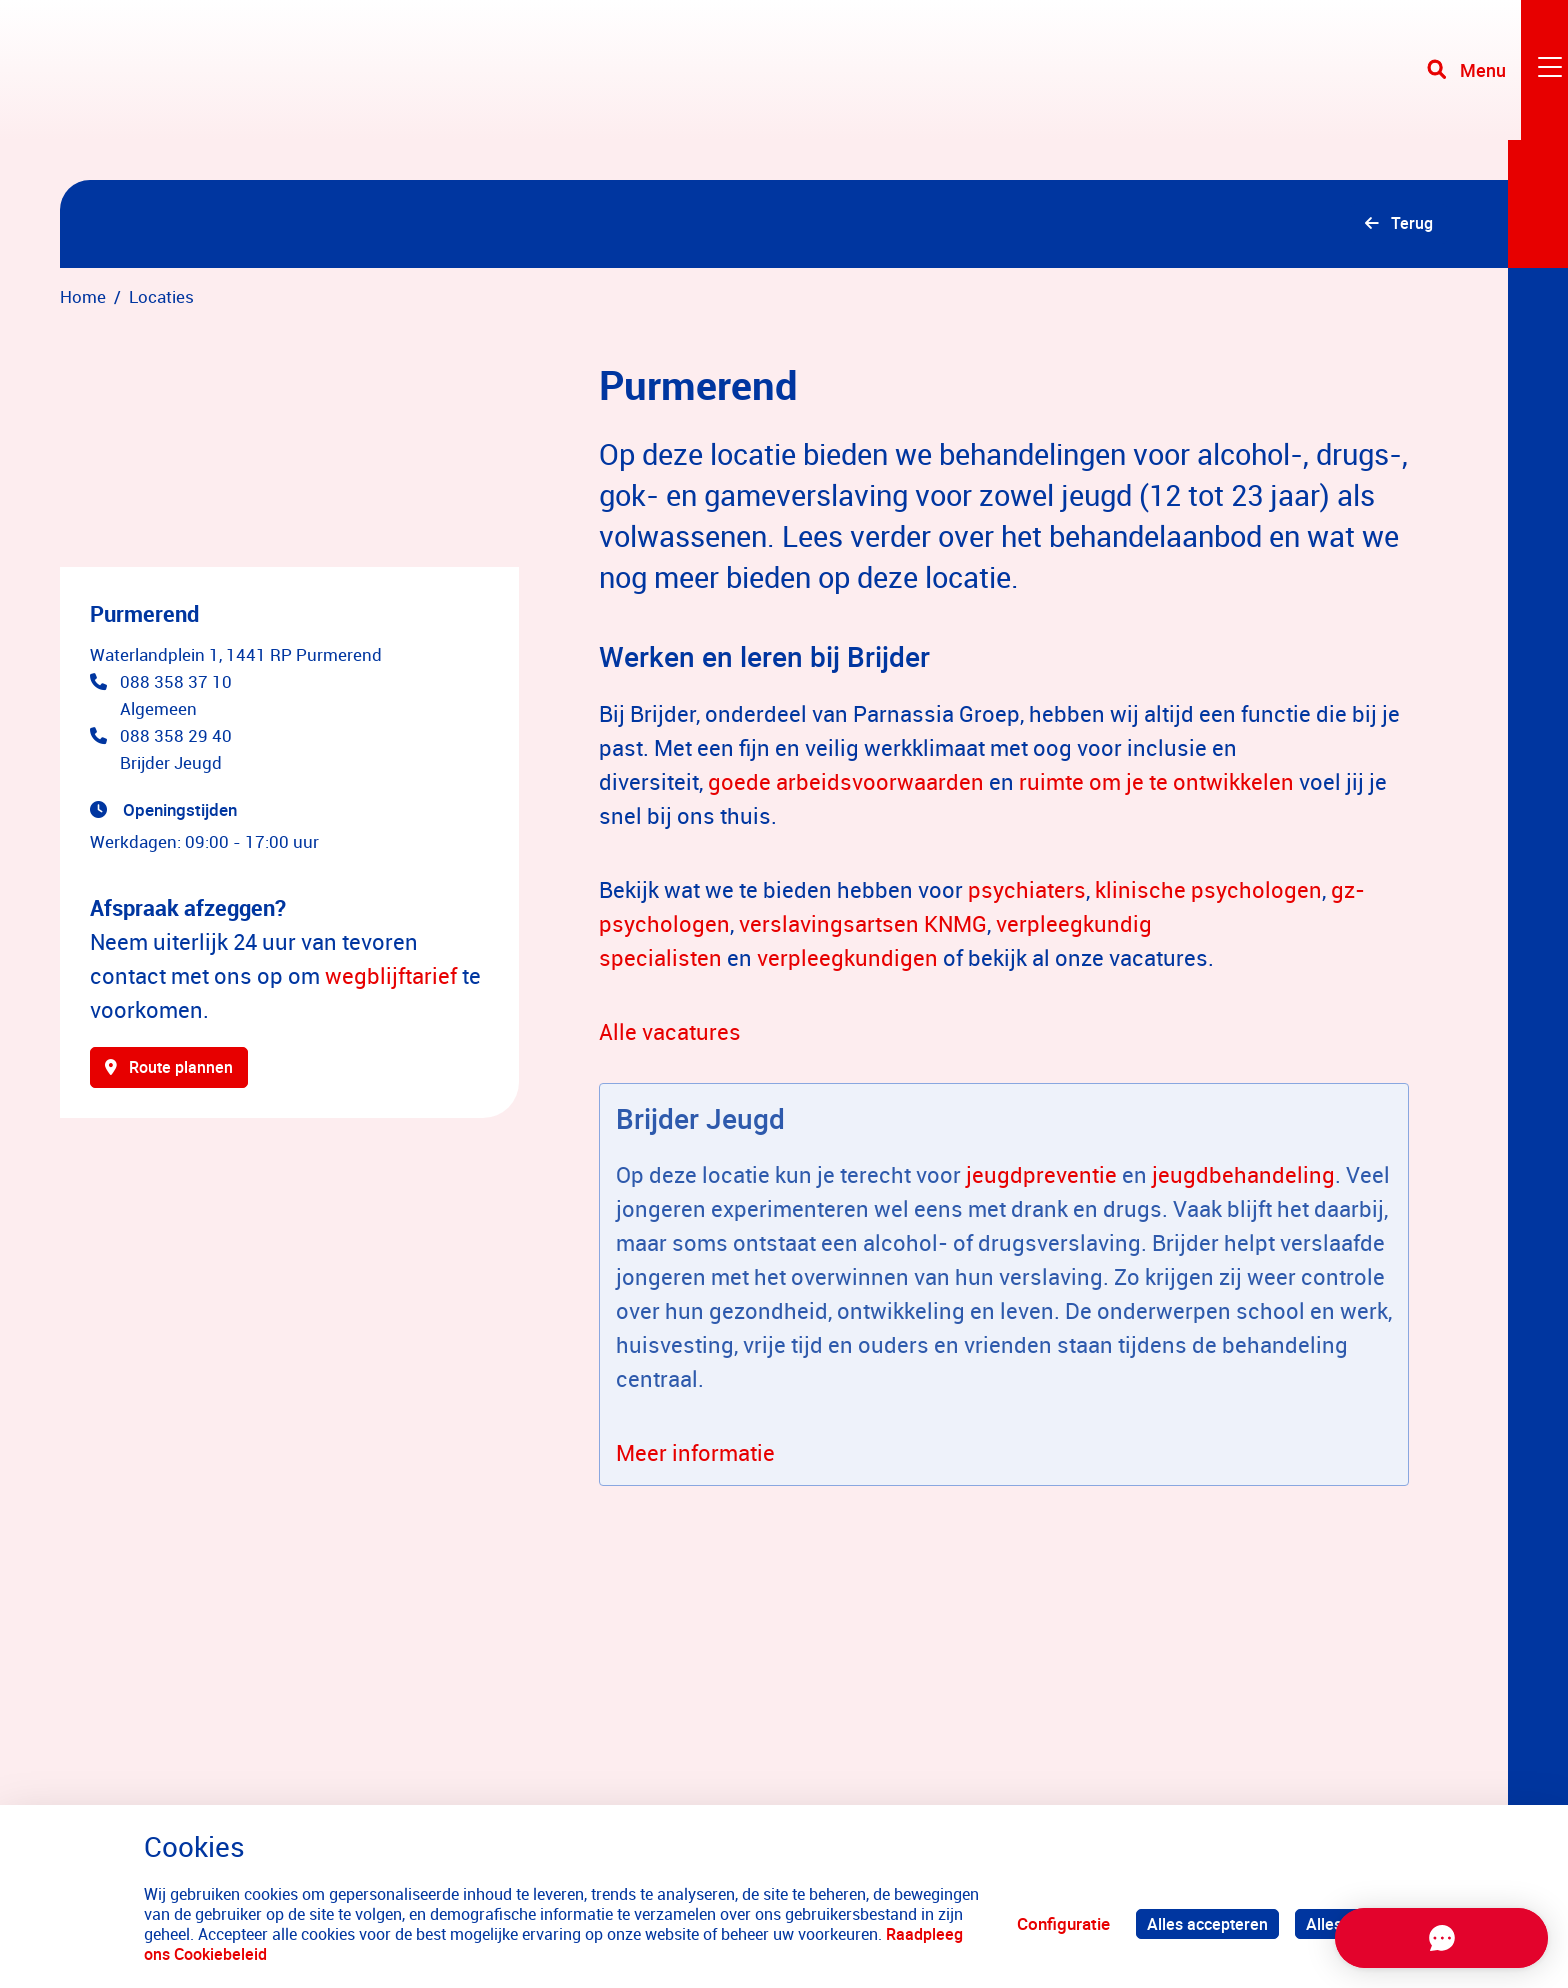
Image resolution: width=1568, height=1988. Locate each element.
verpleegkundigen (847, 960)
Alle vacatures (670, 1034)
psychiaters (1027, 892)
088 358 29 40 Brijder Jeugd (176, 753)
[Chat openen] (1414, 1938)
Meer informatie (695, 1455)
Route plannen (173, 1072)
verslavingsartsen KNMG (863, 926)
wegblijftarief (391, 979)
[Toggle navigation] (1491, 90)
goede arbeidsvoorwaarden (846, 784)
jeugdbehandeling (1243, 1177)
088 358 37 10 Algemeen (176, 699)
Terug (1409, 225)
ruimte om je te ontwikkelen (1156, 784)
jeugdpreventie (1041, 1177)
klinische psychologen (1208, 892)
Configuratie (1055, 1923)
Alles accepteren (1202, 1923)
